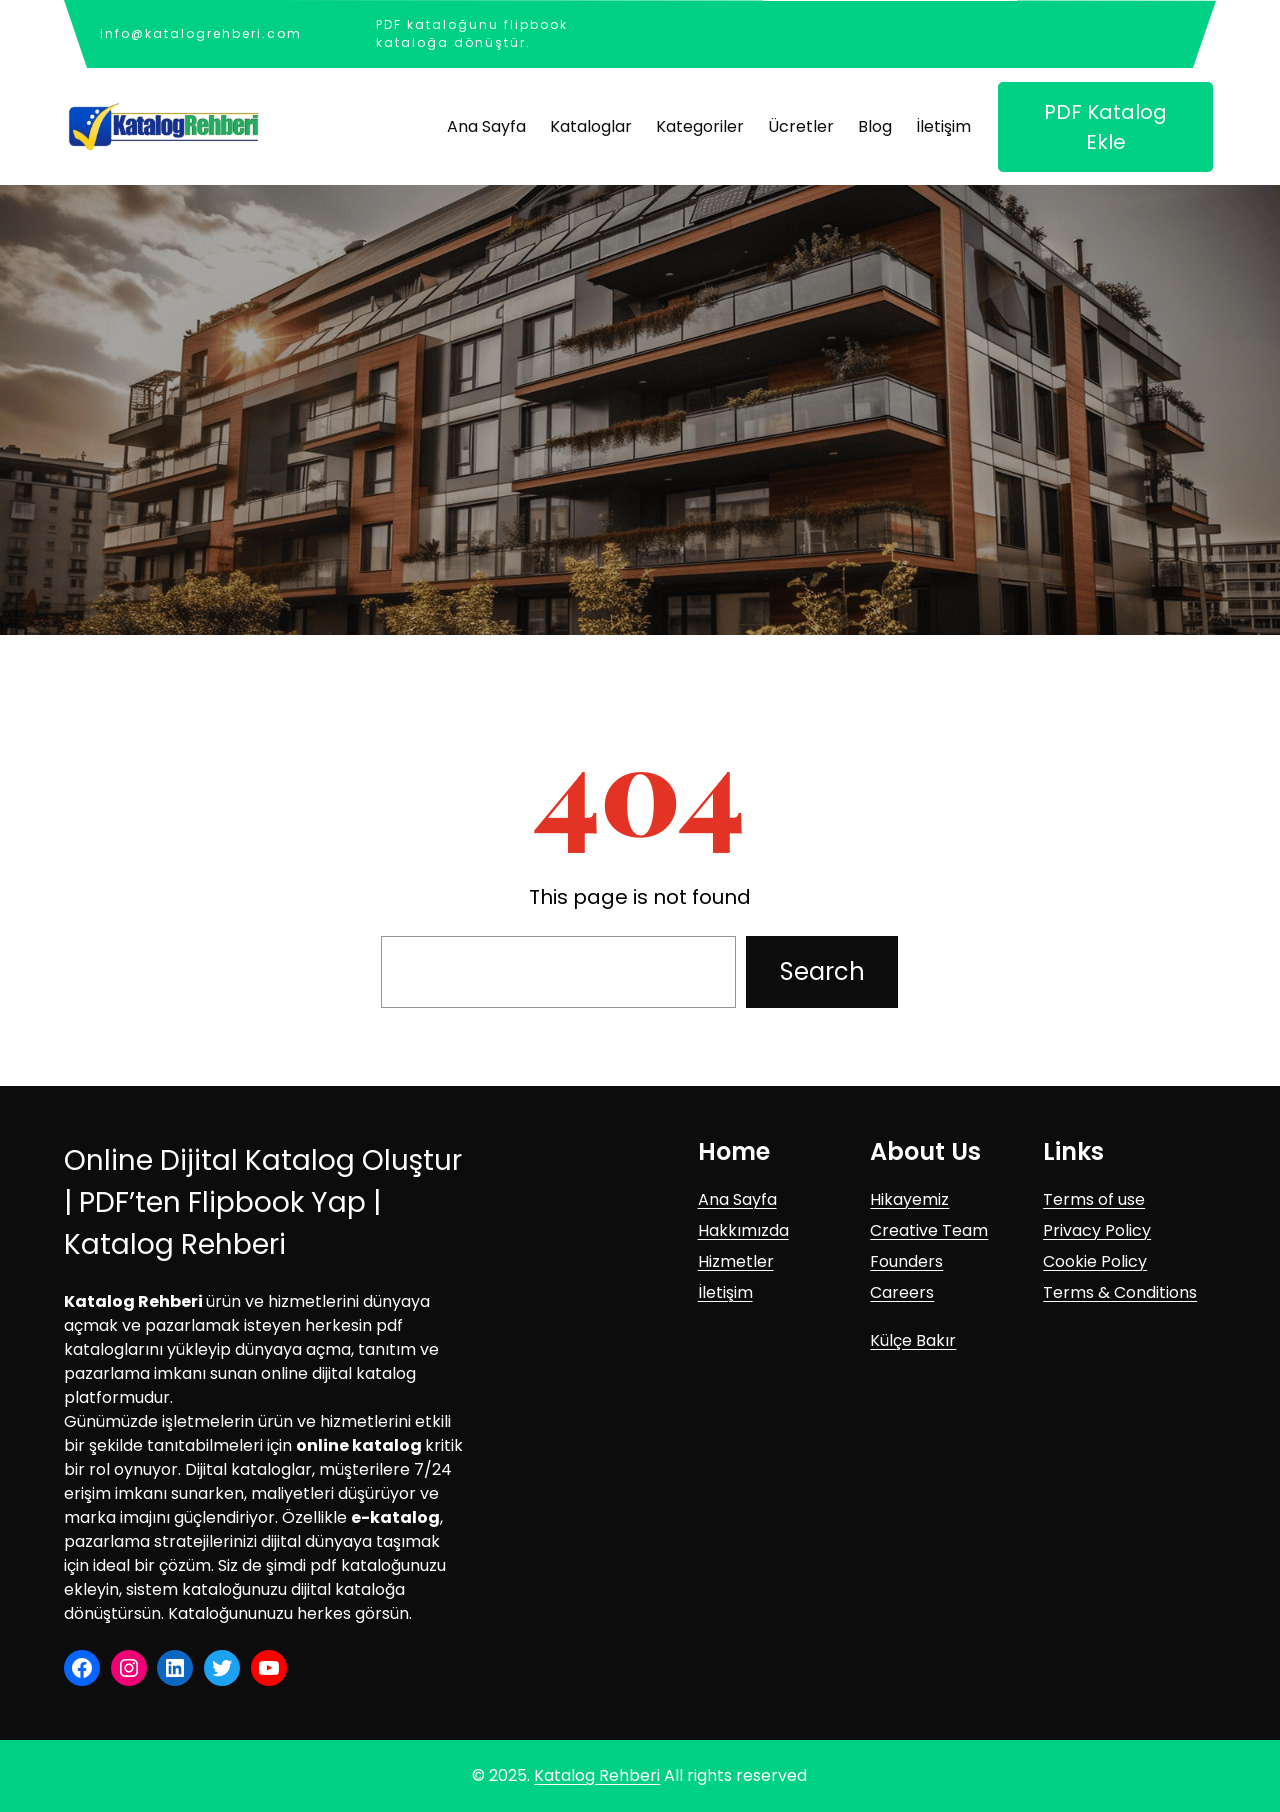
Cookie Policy (1095, 1261)
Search (822, 971)
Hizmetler (736, 1261)
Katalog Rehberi (597, 1775)
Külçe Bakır (913, 1340)
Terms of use (1094, 1199)
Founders (906, 1261)
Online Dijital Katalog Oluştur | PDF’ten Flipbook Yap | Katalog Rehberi (263, 1202)
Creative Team (929, 1230)
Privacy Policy (1097, 1230)
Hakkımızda (743, 1230)
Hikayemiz (909, 1199)
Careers (902, 1292)
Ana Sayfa (737, 1199)
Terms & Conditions (1120, 1292)
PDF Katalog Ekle (1105, 127)
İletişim (725, 1292)
